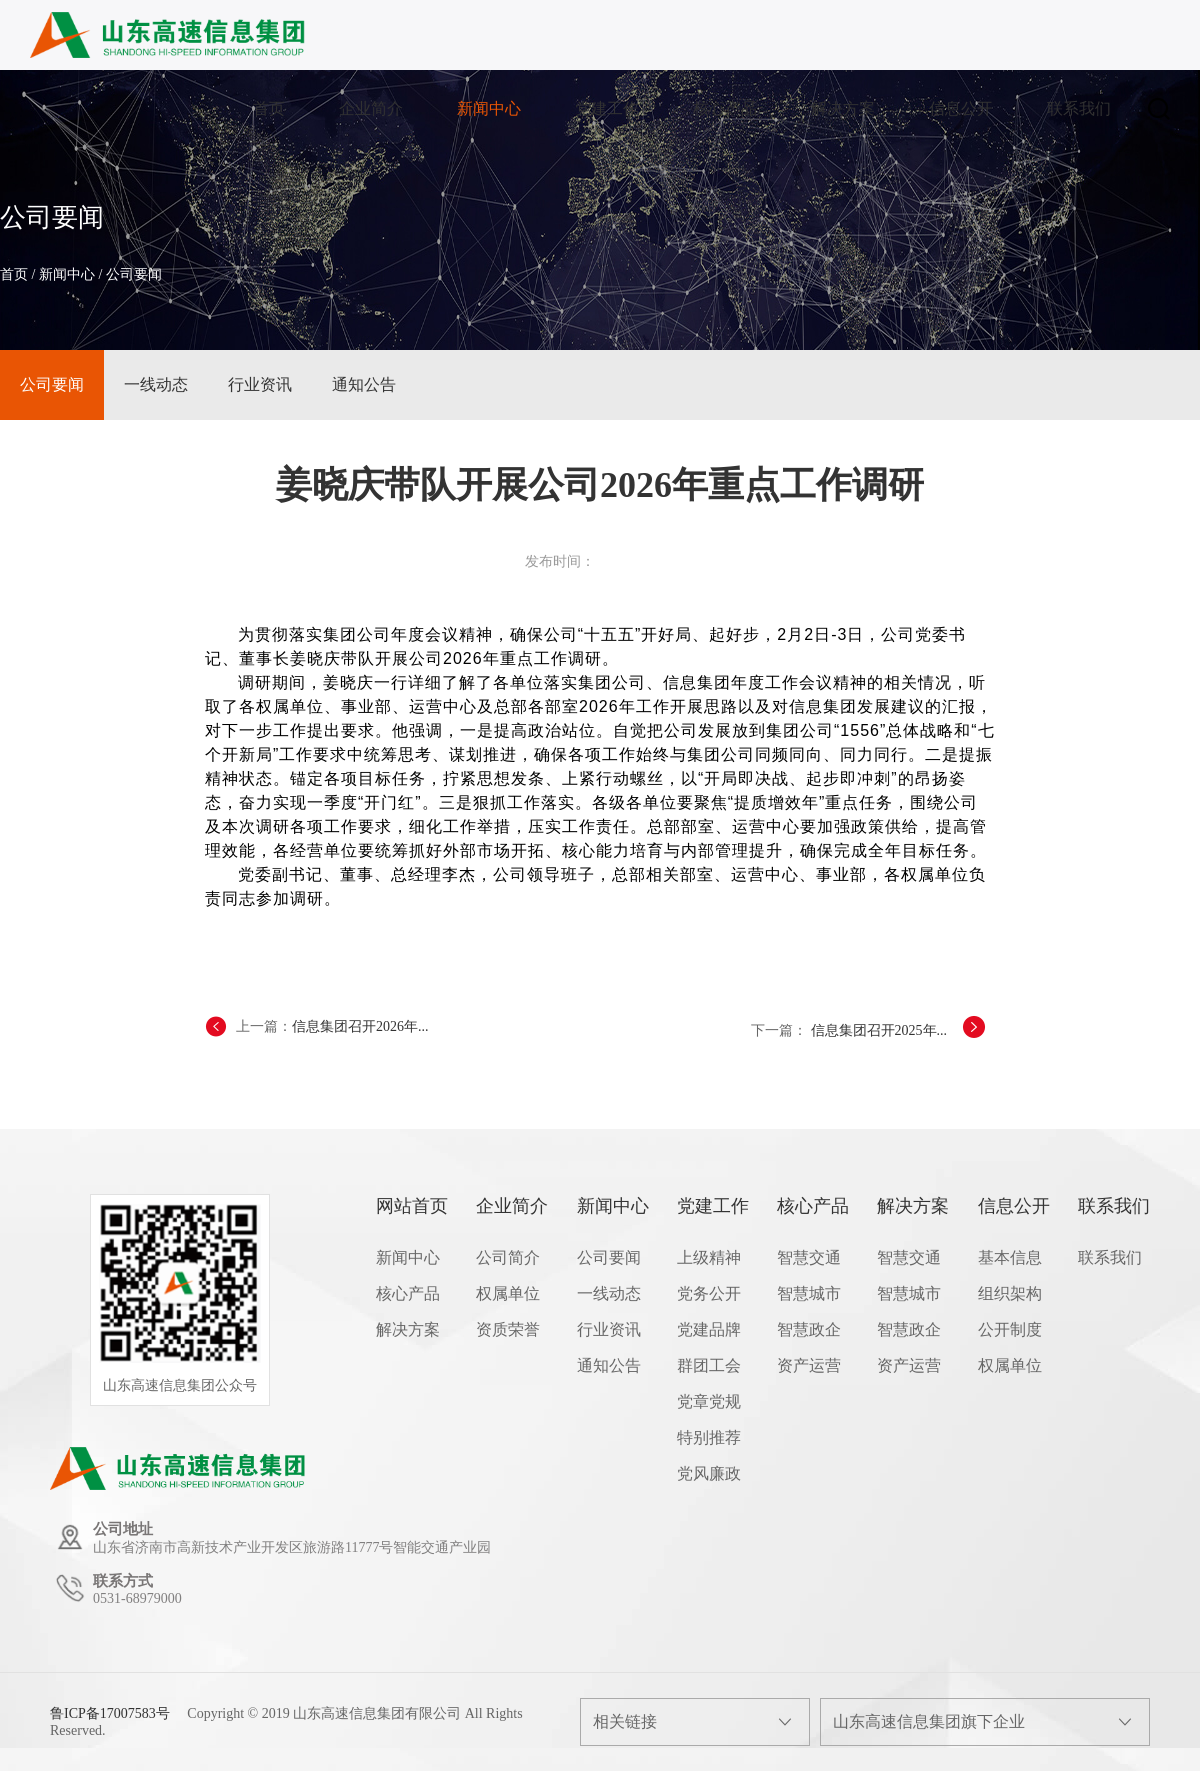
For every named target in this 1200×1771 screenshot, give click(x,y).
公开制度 (1010, 1329)
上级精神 (709, 1257)
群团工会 (709, 1365)
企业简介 (371, 108)
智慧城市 (809, 1293)
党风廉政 (709, 1473)
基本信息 (1010, 1257)
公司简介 (508, 1257)
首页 (269, 108)
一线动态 (156, 384)
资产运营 (809, 1365)
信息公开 (961, 108)
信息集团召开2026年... (360, 1026)
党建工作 (607, 108)
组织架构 (1010, 1293)
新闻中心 (489, 108)
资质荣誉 (508, 1329)
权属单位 (508, 1293)
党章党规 (709, 1401)
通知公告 (364, 384)
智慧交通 (809, 1257)
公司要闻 (134, 274)
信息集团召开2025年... (879, 1030)
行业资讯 (260, 384)
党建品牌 (709, 1329)
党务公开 (709, 1293)
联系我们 (1079, 108)
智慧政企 (809, 1329)
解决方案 (843, 108)
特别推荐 (709, 1437)
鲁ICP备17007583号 (110, 1713)
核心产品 (725, 108)
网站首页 (412, 1206)
